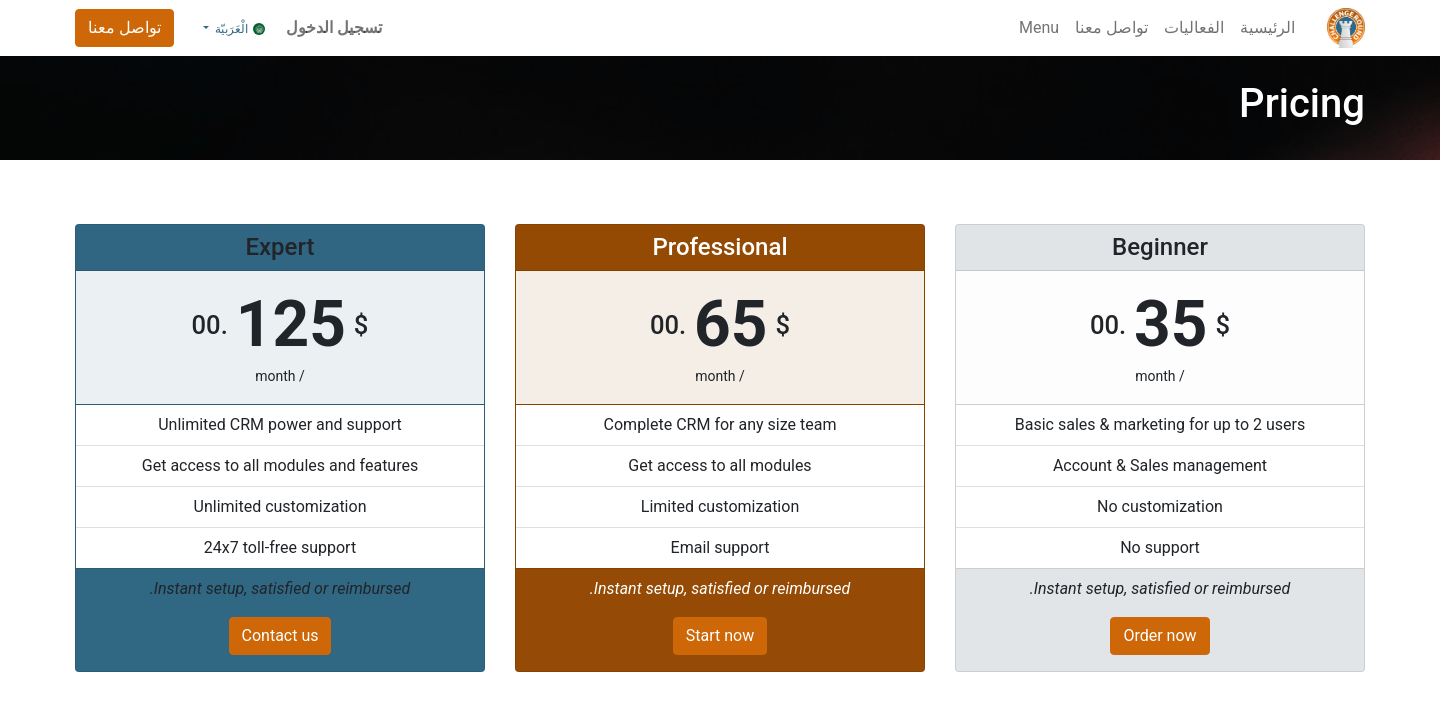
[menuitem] (1267, 28)
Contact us (280, 635)
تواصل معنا (124, 27)
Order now (1159, 635)
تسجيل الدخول (334, 27)
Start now (720, 635)
